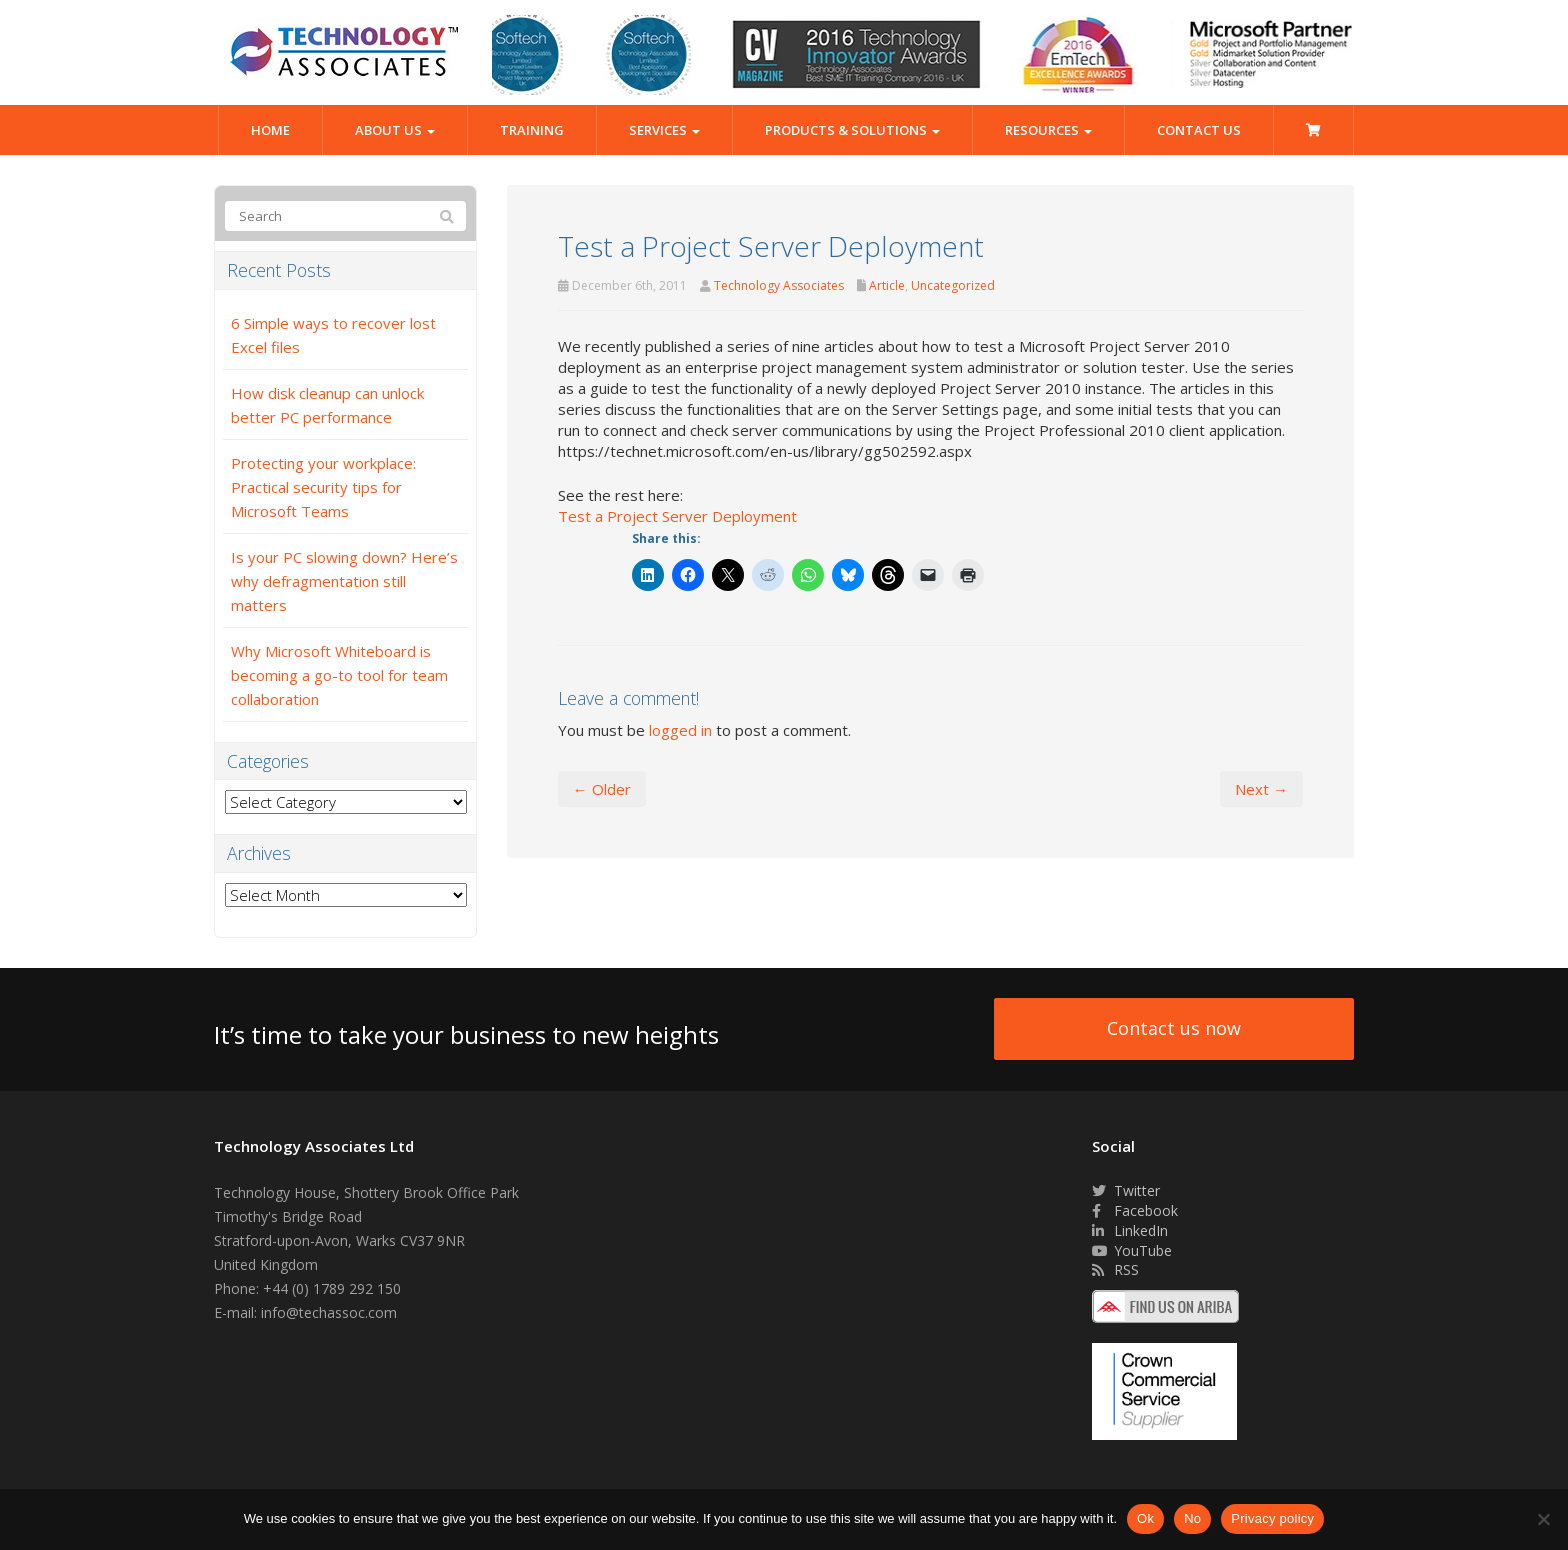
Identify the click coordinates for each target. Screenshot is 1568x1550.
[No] (1543, 1519)
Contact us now (1174, 1028)
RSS (1115, 1269)
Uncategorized (953, 285)
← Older (602, 789)
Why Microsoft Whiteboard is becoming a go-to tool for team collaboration (339, 675)
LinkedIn (1130, 1230)
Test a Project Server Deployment (677, 516)
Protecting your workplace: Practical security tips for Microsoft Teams (323, 487)
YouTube (1132, 1250)
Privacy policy (1272, 1518)
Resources (1048, 130)
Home (270, 130)
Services (664, 130)
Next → (1261, 789)
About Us (395, 130)
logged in (680, 730)
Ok (1145, 1518)
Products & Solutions (852, 130)
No (1192, 1518)
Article (887, 285)
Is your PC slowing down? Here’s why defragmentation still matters (344, 581)
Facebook (1135, 1210)
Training (532, 130)
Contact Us (1199, 130)
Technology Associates (779, 285)
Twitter (1126, 1190)
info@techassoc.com (329, 1312)
